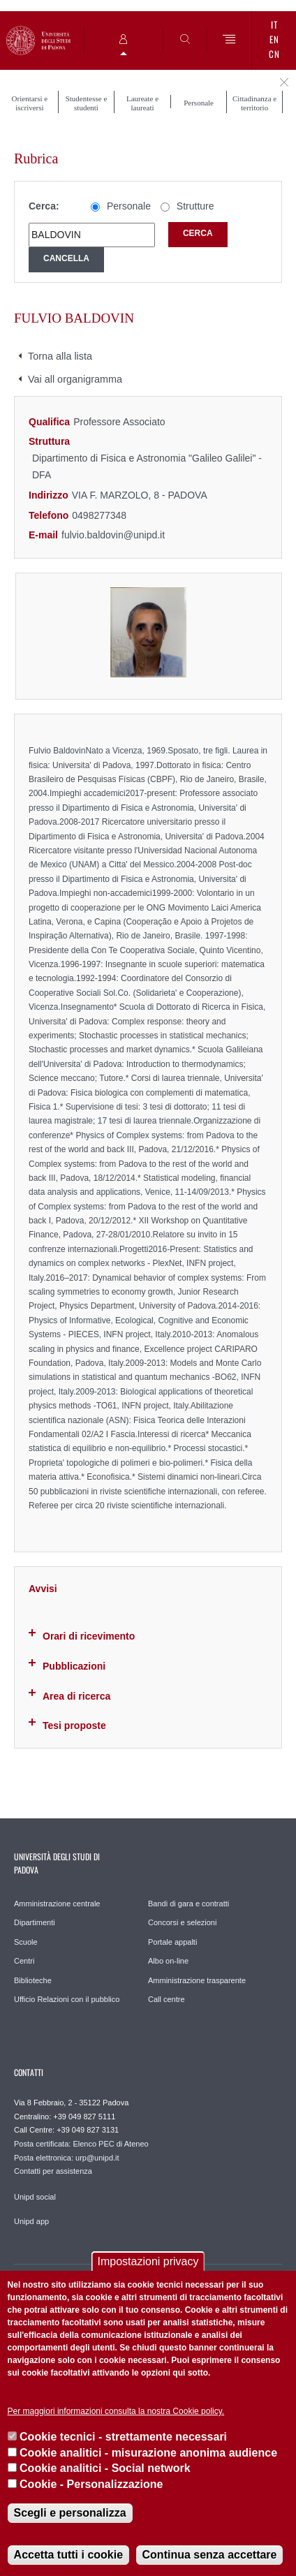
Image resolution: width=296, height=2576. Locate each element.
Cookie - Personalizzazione (91, 2484)
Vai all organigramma (75, 379)
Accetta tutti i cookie (68, 2555)
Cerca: (44, 206)
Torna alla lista (60, 356)
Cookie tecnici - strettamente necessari (123, 2437)
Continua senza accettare (209, 2555)
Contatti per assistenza (53, 2171)
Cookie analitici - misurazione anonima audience (148, 2453)
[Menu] (229, 40)
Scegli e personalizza (70, 2513)
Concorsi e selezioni (182, 1922)
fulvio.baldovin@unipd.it (113, 534)
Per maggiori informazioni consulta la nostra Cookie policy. (116, 2411)
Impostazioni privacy (148, 2261)
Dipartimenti (34, 1922)
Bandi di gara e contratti (188, 1903)
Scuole (26, 1942)
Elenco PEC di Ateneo (110, 2144)
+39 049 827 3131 (88, 2130)
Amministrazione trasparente (197, 1980)
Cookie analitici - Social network (105, 2468)
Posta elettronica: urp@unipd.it (66, 2158)
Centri (24, 1961)
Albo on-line (168, 1961)
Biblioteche (33, 1980)
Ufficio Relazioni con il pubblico (66, 1999)
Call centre (166, 1999)
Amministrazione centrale (57, 1903)
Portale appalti (172, 1942)
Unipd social (35, 2197)
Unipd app (31, 2221)
